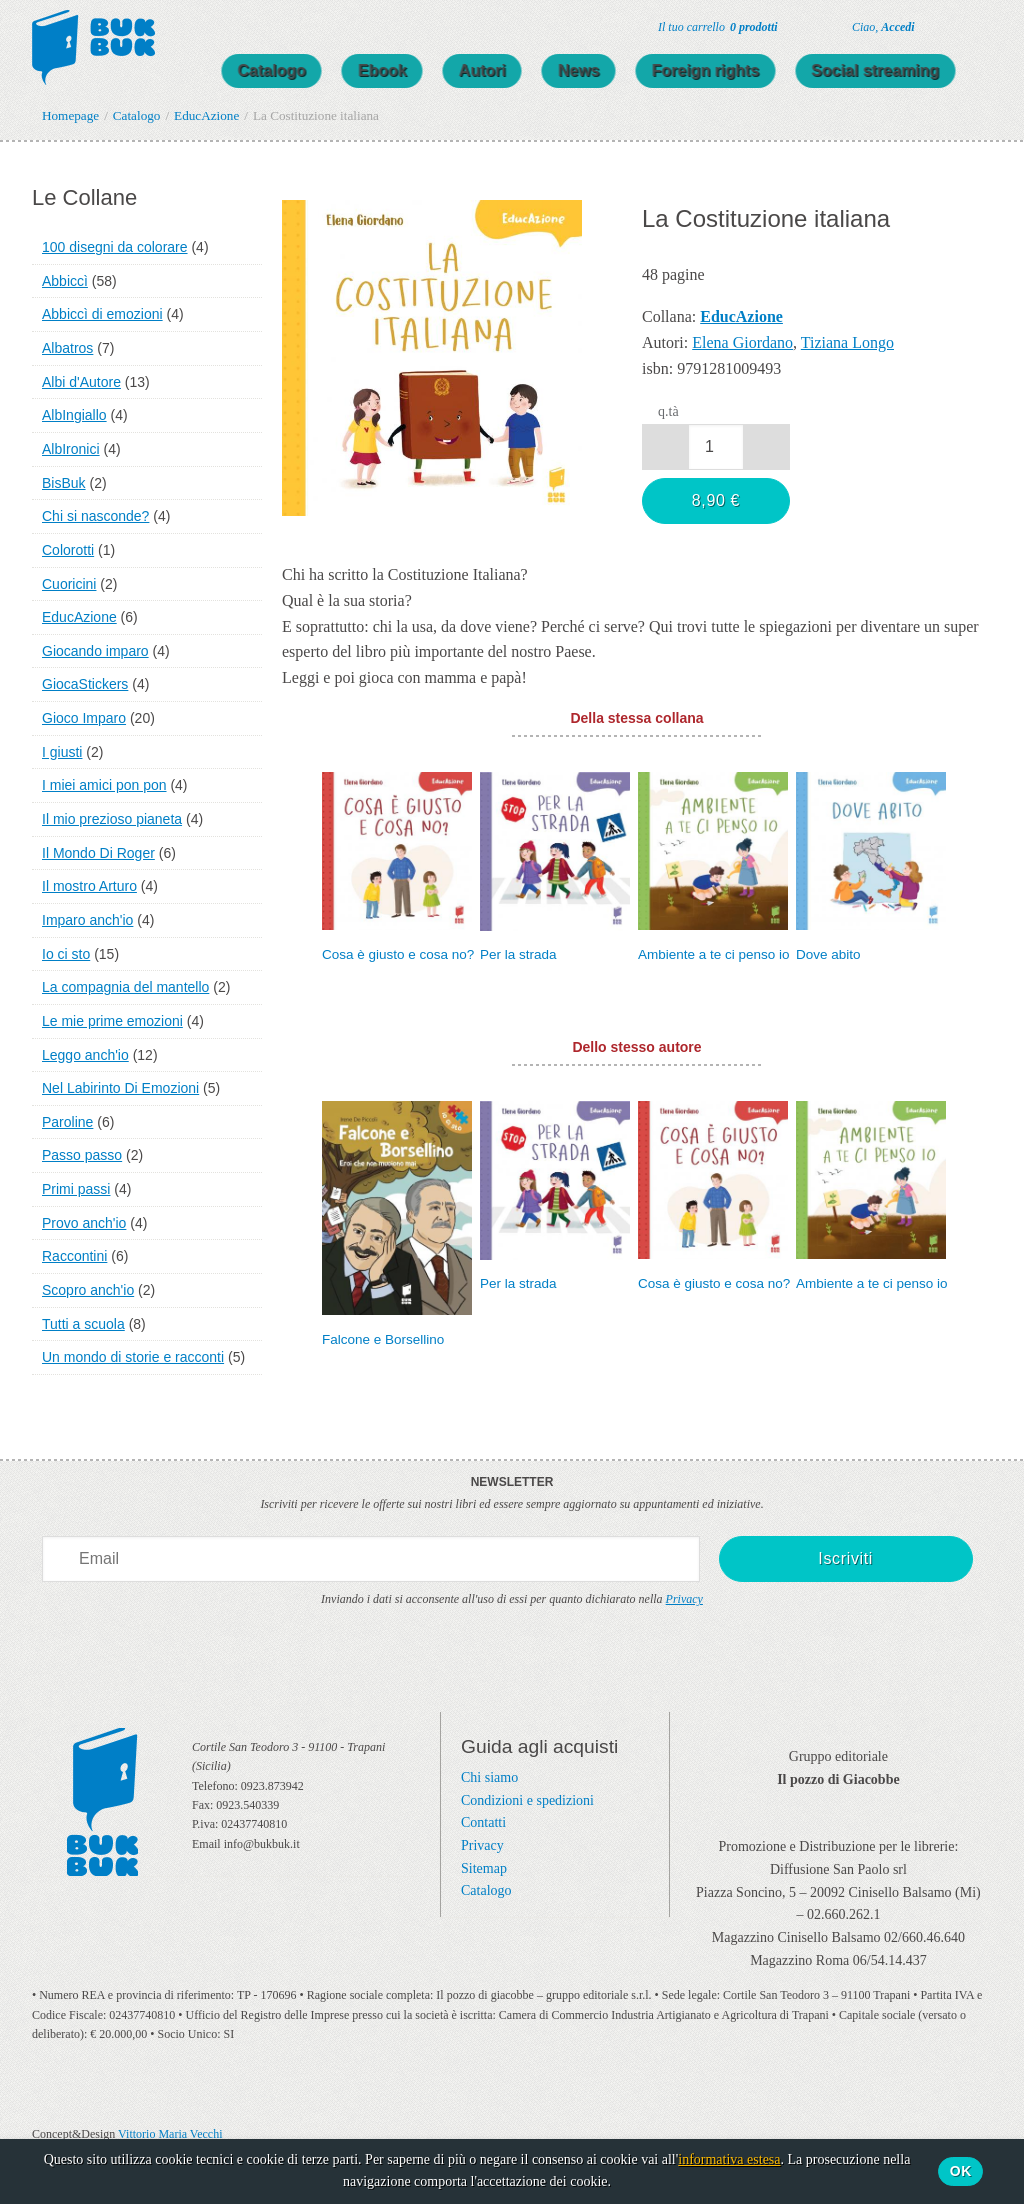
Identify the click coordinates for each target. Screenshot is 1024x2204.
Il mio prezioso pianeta (112, 819)
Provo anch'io (84, 1223)
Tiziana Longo (847, 342)
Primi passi (76, 1189)
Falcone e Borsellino (383, 1339)
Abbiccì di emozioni (102, 314)
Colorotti (68, 550)
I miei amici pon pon (104, 785)
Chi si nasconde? (95, 516)
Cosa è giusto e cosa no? (398, 954)
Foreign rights (726, 70)
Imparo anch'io (87, 920)
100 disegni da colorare (115, 247)
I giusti (62, 752)
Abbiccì (65, 281)
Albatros (67, 348)
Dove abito (828, 954)
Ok (961, 2171)
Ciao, (883, 27)
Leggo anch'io (85, 1055)
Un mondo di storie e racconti (133, 1357)
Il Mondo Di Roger (98, 853)
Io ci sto (66, 954)
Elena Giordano (742, 342)
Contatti (483, 1822)
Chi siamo (489, 1777)
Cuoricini (69, 584)
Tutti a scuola (83, 1324)
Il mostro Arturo (89, 886)
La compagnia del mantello (125, 987)
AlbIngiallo (74, 415)
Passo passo (82, 1155)
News (599, 70)
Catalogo (292, 70)
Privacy (684, 1599)
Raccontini (74, 1256)
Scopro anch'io (88, 1290)
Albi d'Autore (81, 382)
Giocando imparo (95, 651)
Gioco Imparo (84, 718)
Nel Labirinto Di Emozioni (120, 1088)
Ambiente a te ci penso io (714, 954)
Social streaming (896, 70)
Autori (502, 70)
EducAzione (79, 617)
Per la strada (518, 954)
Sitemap (484, 1868)
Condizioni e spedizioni (527, 1800)
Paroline (67, 1122)
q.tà (668, 411)
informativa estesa (729, 2159)
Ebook (402, 70)
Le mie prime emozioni (112, 1021)
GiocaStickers (85, 684)
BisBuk (64, 483)
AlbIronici (71, 449)
